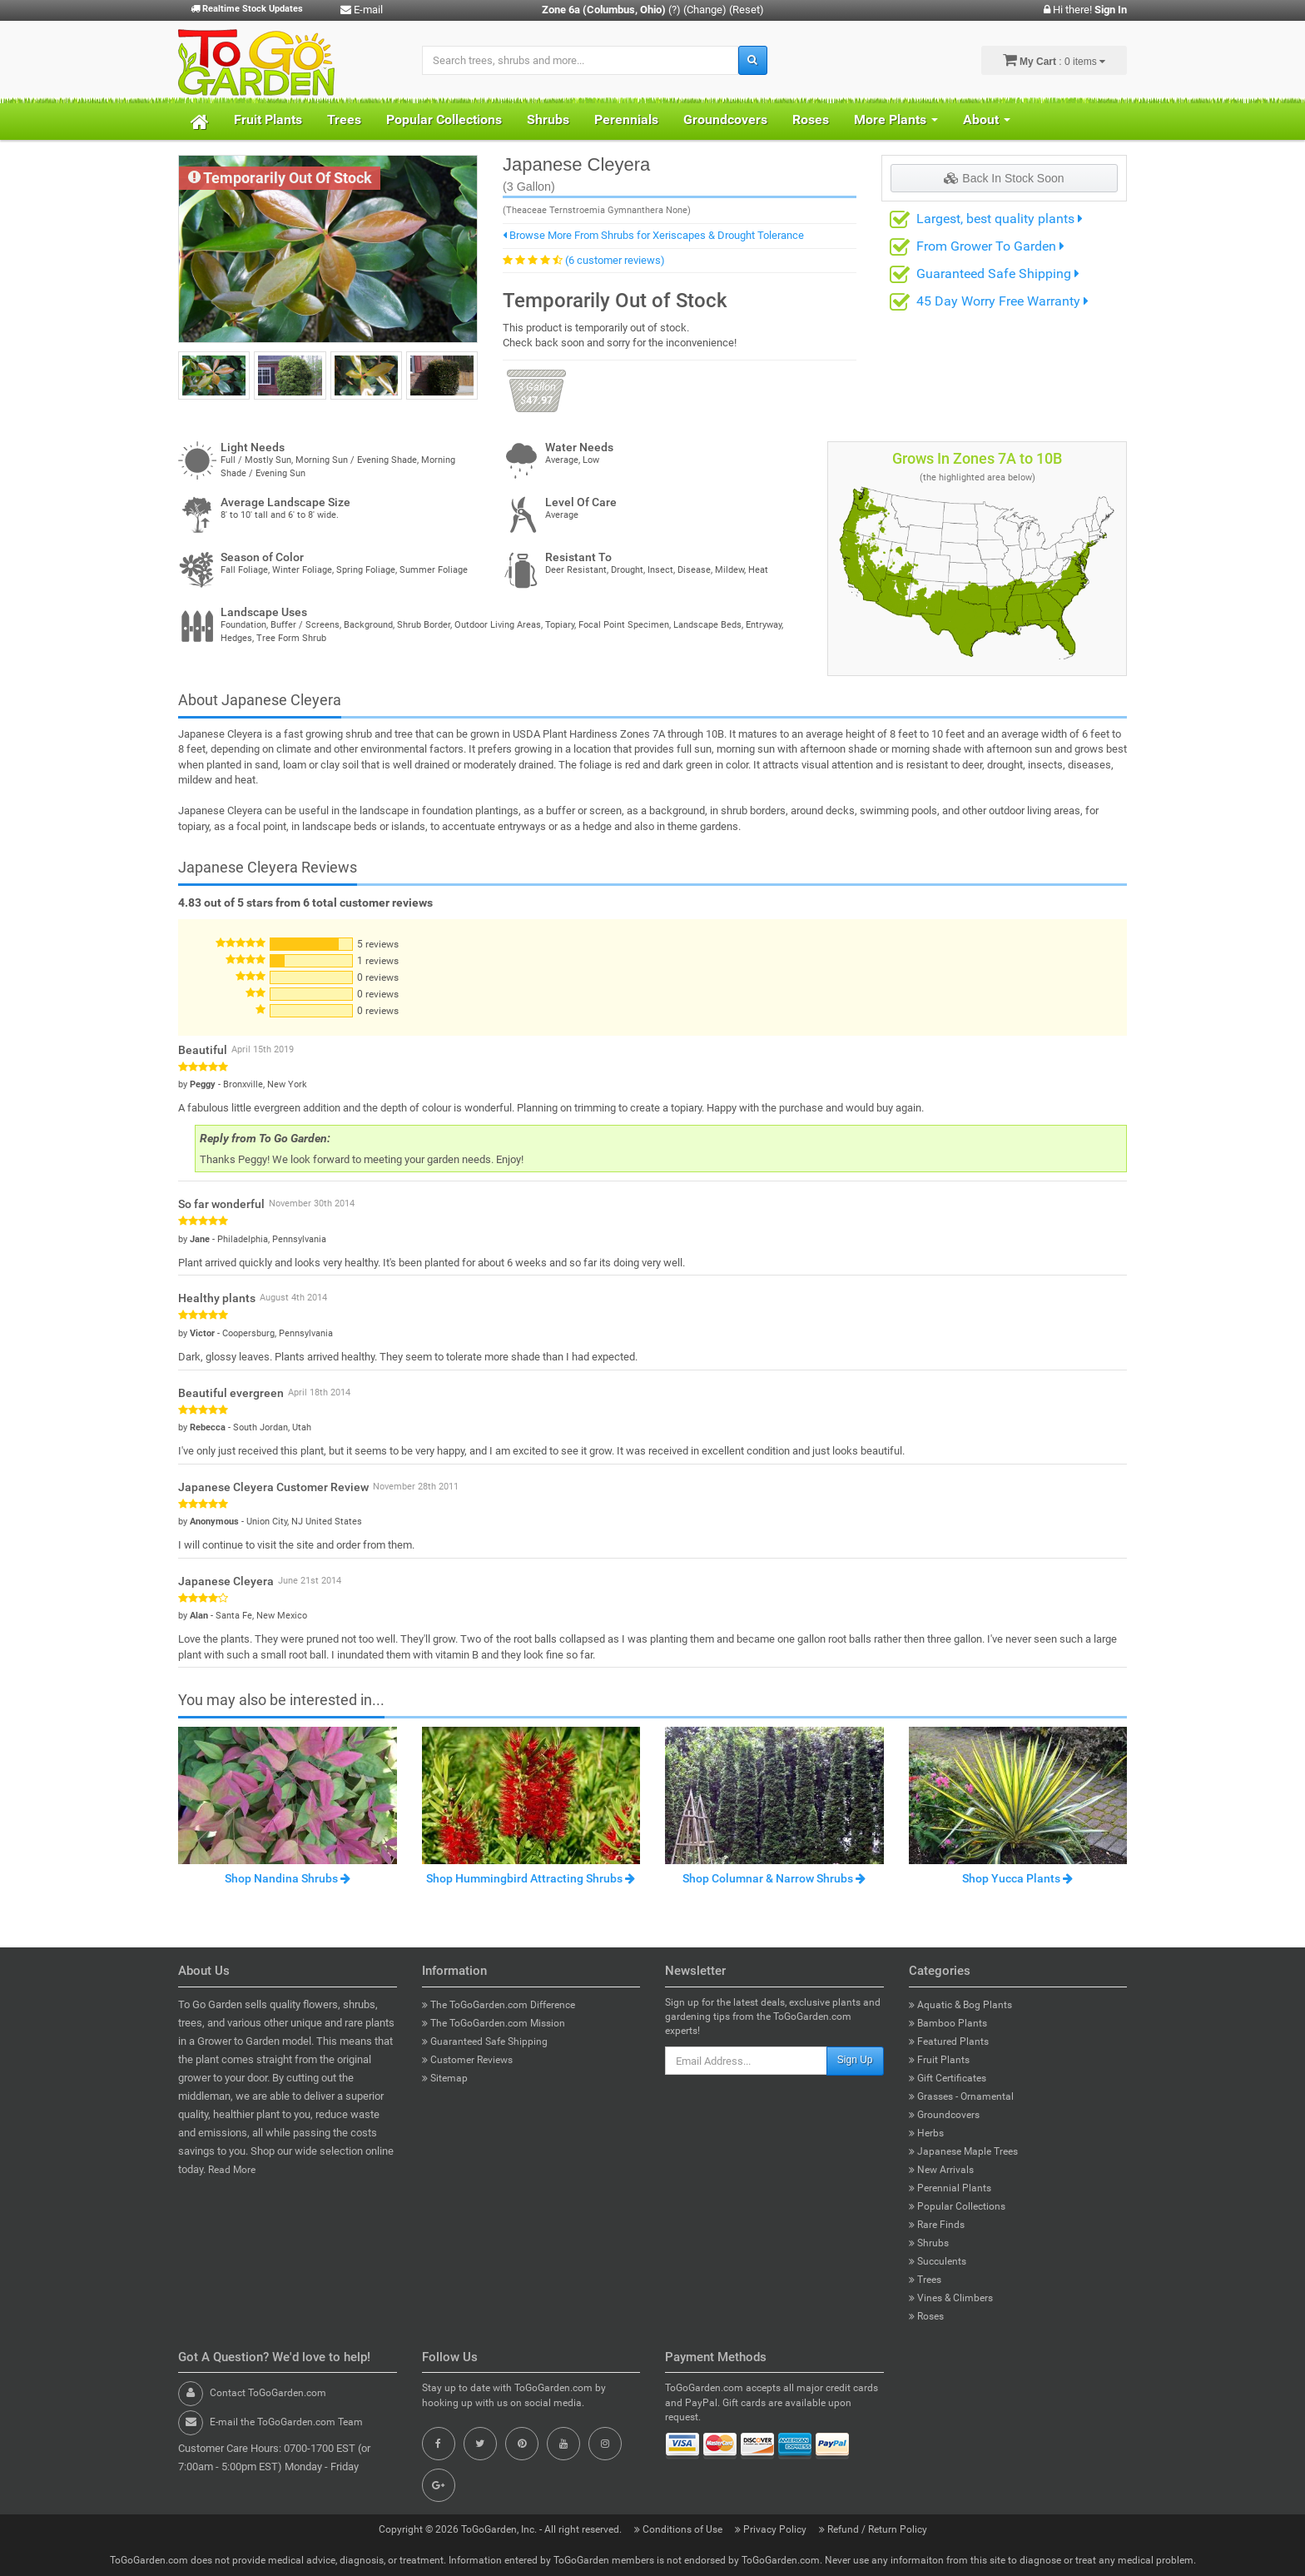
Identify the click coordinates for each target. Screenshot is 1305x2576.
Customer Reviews (467, 2060)
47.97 (536, 393)
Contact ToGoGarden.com (268, 2393)
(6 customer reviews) (615, 260)
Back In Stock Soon (1004, 178)
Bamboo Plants (948, 2023)
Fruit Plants (268, 119)
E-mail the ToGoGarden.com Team (286, 2422)
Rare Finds (937, 2224)
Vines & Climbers (951, 2298)
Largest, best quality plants (999, 218)
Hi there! (1085, 9)
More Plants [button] (896, 119)
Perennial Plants (950, 2188)
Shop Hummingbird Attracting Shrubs (530, 1878)
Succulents (937, 2261)
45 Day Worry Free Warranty (1002, 301)
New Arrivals (941, 2170)
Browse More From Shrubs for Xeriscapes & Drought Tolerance (653, 235)
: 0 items (1054, 59)
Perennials (626, 119)
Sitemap (445, 2078)
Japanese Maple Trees (963, 2151)
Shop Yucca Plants (1017, 1878)
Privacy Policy (772, 2529)
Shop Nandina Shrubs (287, 1878)
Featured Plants (949, 2041)
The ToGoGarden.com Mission (493, 2023)
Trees (344, 119)
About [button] (986, 119)
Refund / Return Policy (873, 2529)
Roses (810, 119)
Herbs (926, 2133)
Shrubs (548, 119)
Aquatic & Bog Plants (960, 2005)
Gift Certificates (947, 2078)
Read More (232, 2170)
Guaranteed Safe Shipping (997, 273)
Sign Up (855, 2060)
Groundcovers (725, 119)
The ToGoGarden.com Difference (498, 2005)
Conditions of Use (679, 2529)
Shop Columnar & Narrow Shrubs (774, 1878)
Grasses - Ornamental (961, 2096)
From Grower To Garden (990, 246)
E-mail (361, 9)
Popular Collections (444, 119)
